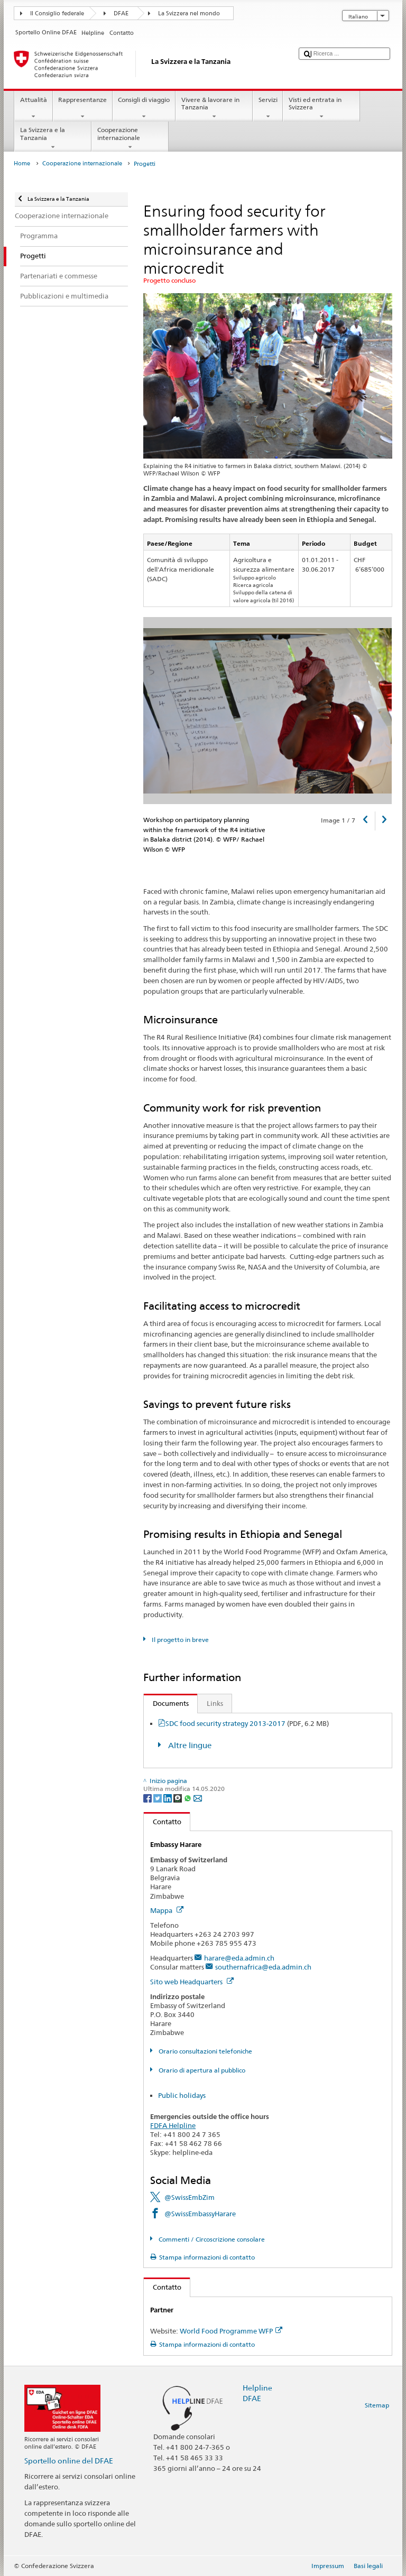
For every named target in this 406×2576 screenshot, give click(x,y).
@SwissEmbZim (189, 2197)
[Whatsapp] (188, 1798)
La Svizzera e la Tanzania (53, 138)
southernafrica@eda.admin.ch (263, 1967)
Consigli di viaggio (144, 108)
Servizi (267, 108)
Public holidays (182, 2095)
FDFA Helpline (173, 2125)
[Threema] (178, 1798)
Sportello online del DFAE (68, 2460)
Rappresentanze (82, 108)
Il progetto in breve (179, 1640)
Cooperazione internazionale (130, 138)
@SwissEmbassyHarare (200, 2213)
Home (22, 163)
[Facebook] (148, 1798)
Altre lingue (188, 1745)
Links (215, 1703)
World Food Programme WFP (231, 2331)
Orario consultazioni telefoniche (204, 2051)
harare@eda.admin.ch (239, 1958)
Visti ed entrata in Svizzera (321, 108)
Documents (166, 1703)
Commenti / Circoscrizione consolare (211, 2239)
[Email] (197, 1798)
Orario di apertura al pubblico (201, 2070)
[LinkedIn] (168, 1798)
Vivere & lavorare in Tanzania (214, 108)
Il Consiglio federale (57, 13)
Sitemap (377, 2405)
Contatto (162, 1821)
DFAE (121, 13)
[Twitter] (158, 1798)
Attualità (33, 108)
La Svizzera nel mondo (189, 13)
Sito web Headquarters (192, 1981)
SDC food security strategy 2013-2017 (247, 1723)
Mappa (166, 1910)
